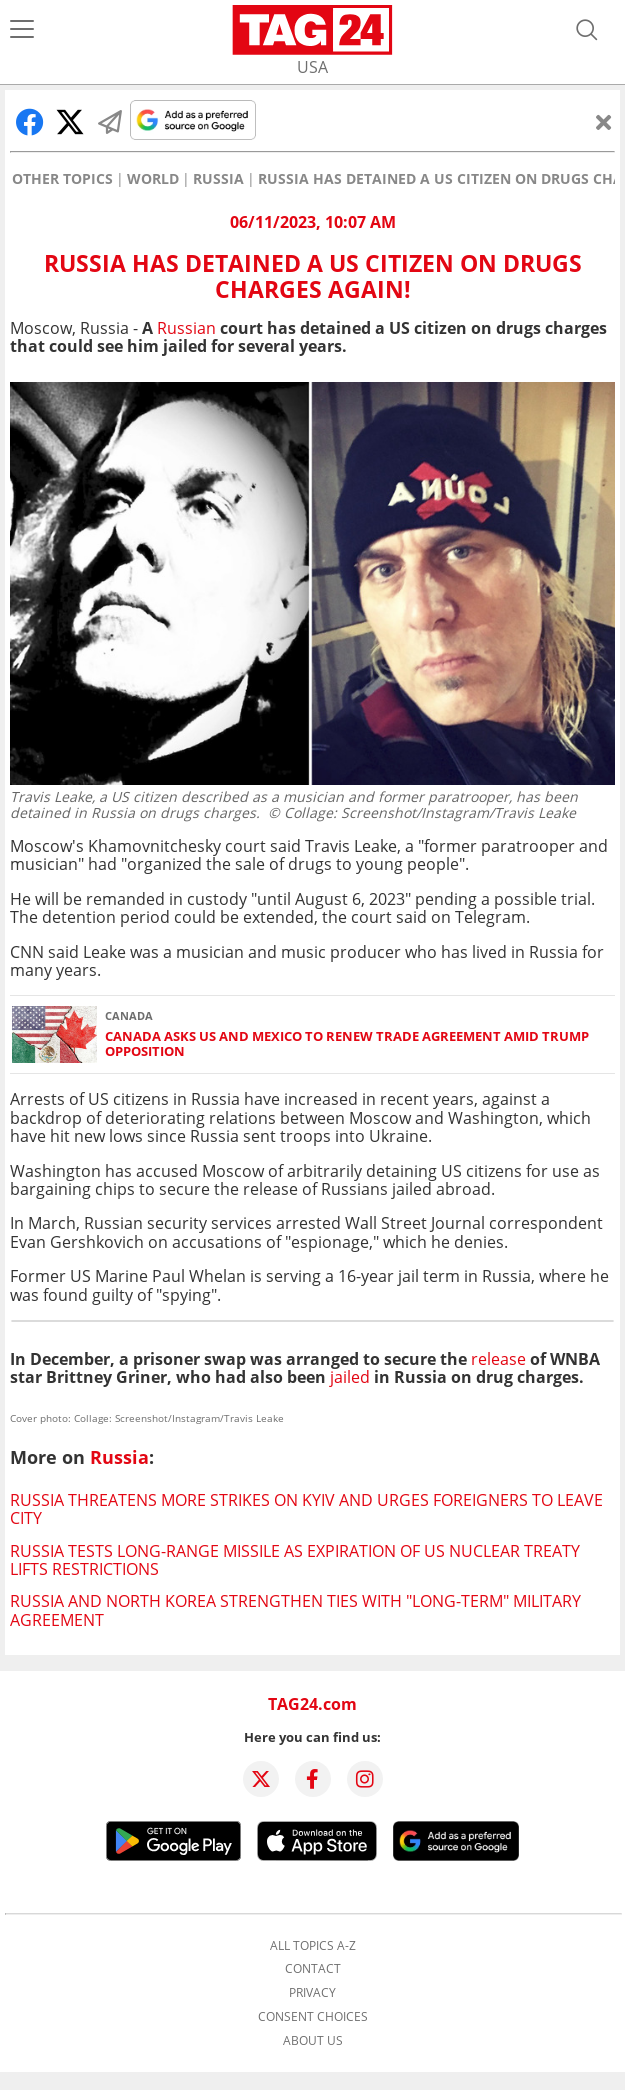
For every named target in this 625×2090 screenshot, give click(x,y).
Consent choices (313, 2017)
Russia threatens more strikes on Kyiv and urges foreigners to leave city (306, 1509)
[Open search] (587, 30)
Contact (313, 1969)
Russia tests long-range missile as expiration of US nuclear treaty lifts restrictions (295, 1560)
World (153, 179)
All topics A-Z (313, 1946)
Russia (218, 179)
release (496, 1359)
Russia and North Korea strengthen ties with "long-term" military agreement (295, 1610)
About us (313, 2041)
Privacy (312, 1993)
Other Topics (62, 179)
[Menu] (22, 30)
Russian (186, 328)
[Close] (604, 122)
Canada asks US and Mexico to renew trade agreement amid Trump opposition (347, 1044)
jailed (350, 1377)
